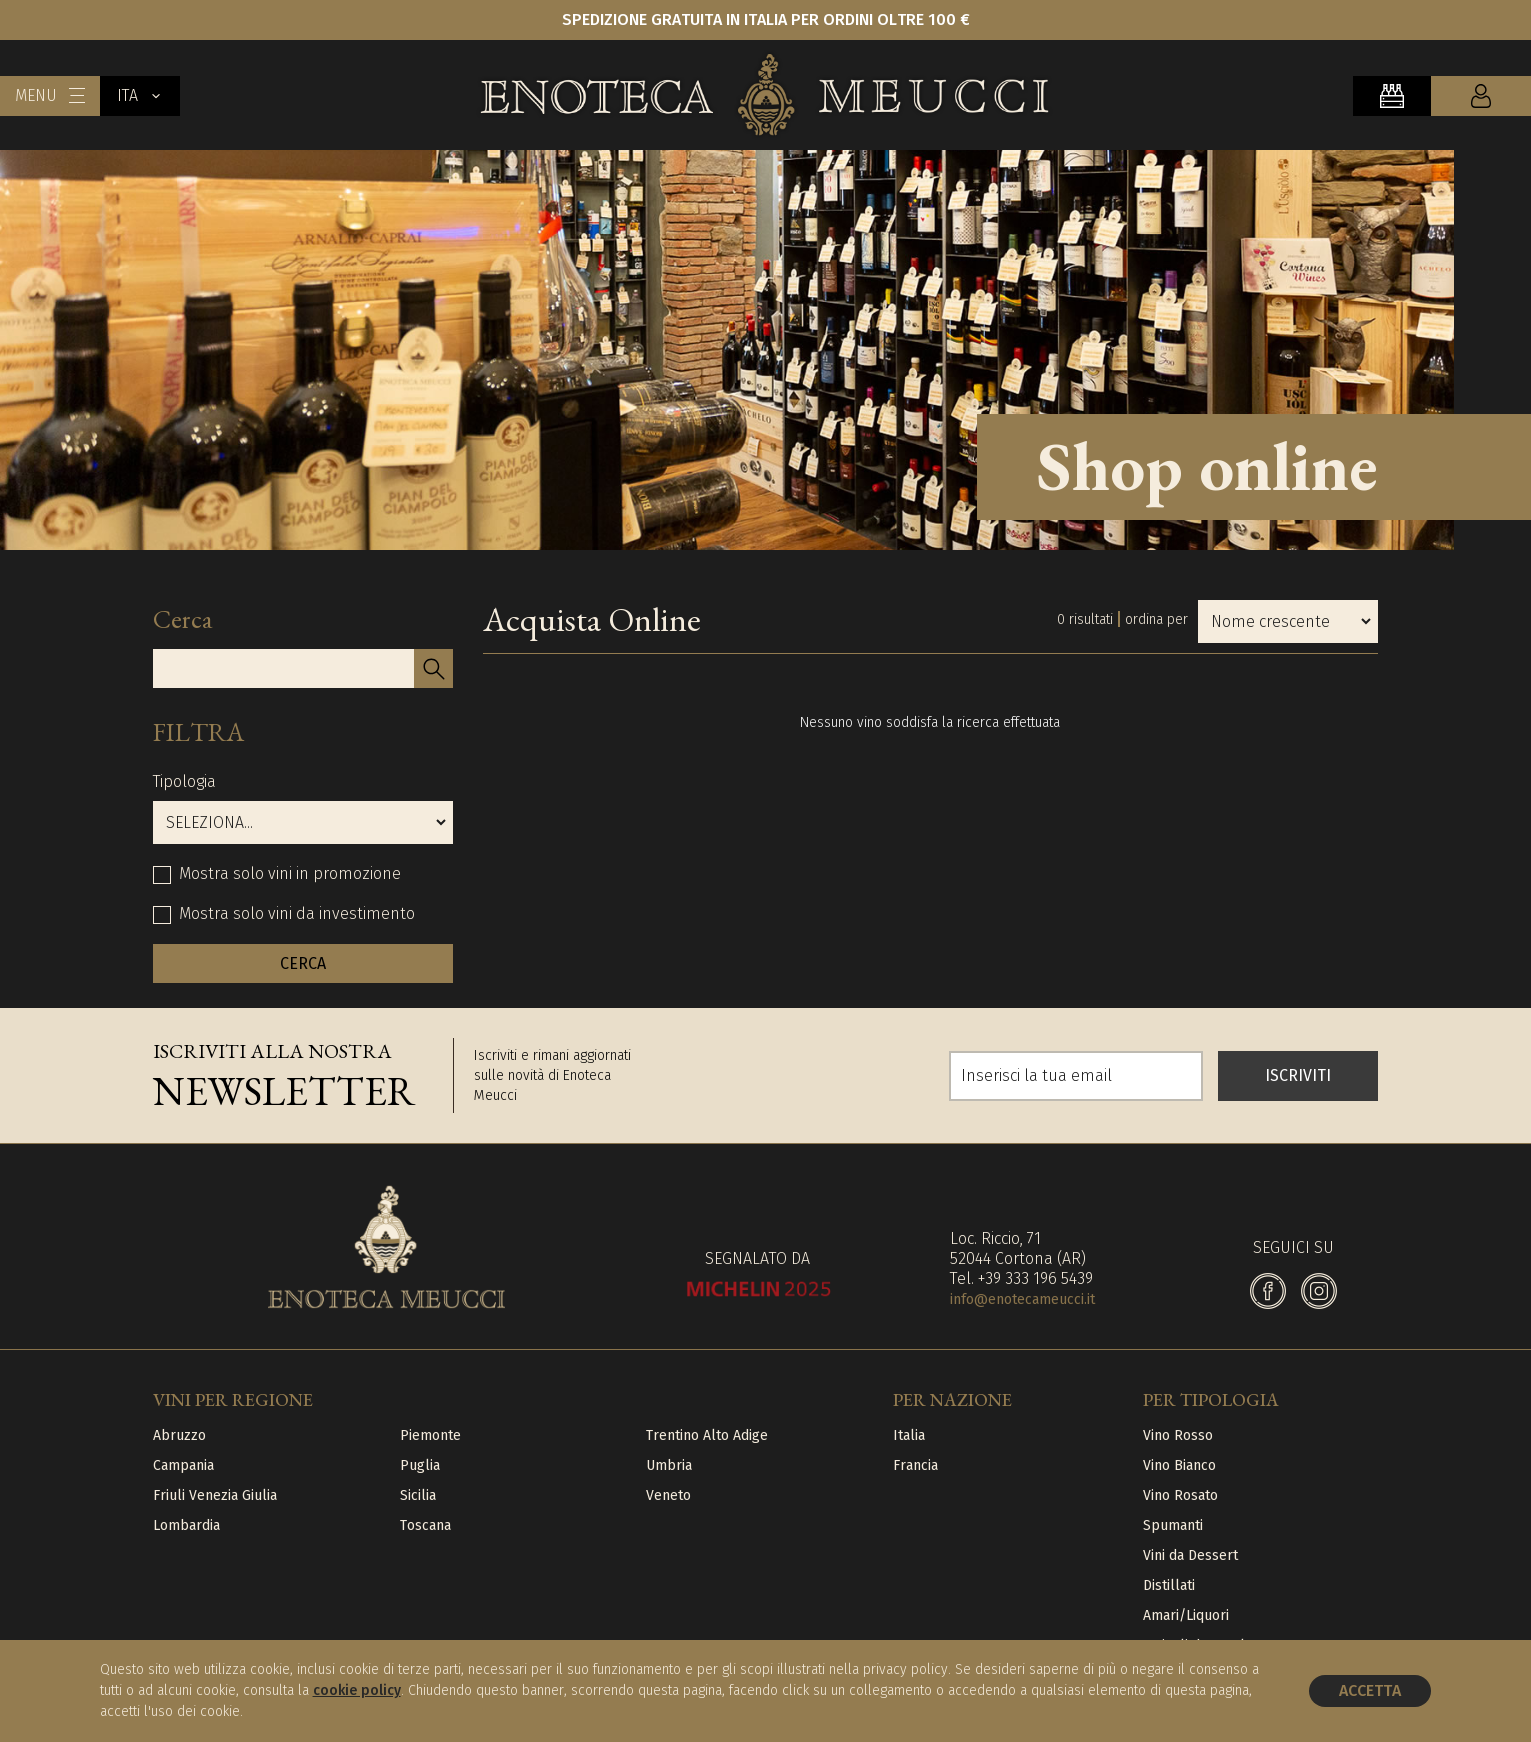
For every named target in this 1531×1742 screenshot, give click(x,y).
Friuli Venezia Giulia (215, 1495)
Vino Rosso (1178, 1435)
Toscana (425, 1525)
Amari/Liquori (1186, 1615)
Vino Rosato (1180, 1495)
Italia (909, 1435)
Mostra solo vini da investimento (297, 913)
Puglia (420, 1465)
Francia (915, 1465)
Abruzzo (179, 1435)
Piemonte (430, 1435)
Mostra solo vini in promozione (290, 873)
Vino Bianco (1179, 1465)
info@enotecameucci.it (1022, 1299)
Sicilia (418, 1495)
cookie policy (357, 1690)
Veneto (668, 1495)
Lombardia (186, 1525)
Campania (183, 1465)
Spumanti (1173, 1525)
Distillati (1169, 1585)
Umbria (669, 1465)
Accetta (1370, 1690)
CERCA (303, 963)
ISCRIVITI (1298, 1075)
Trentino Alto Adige (707, 1435)
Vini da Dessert (1190, 1555)
